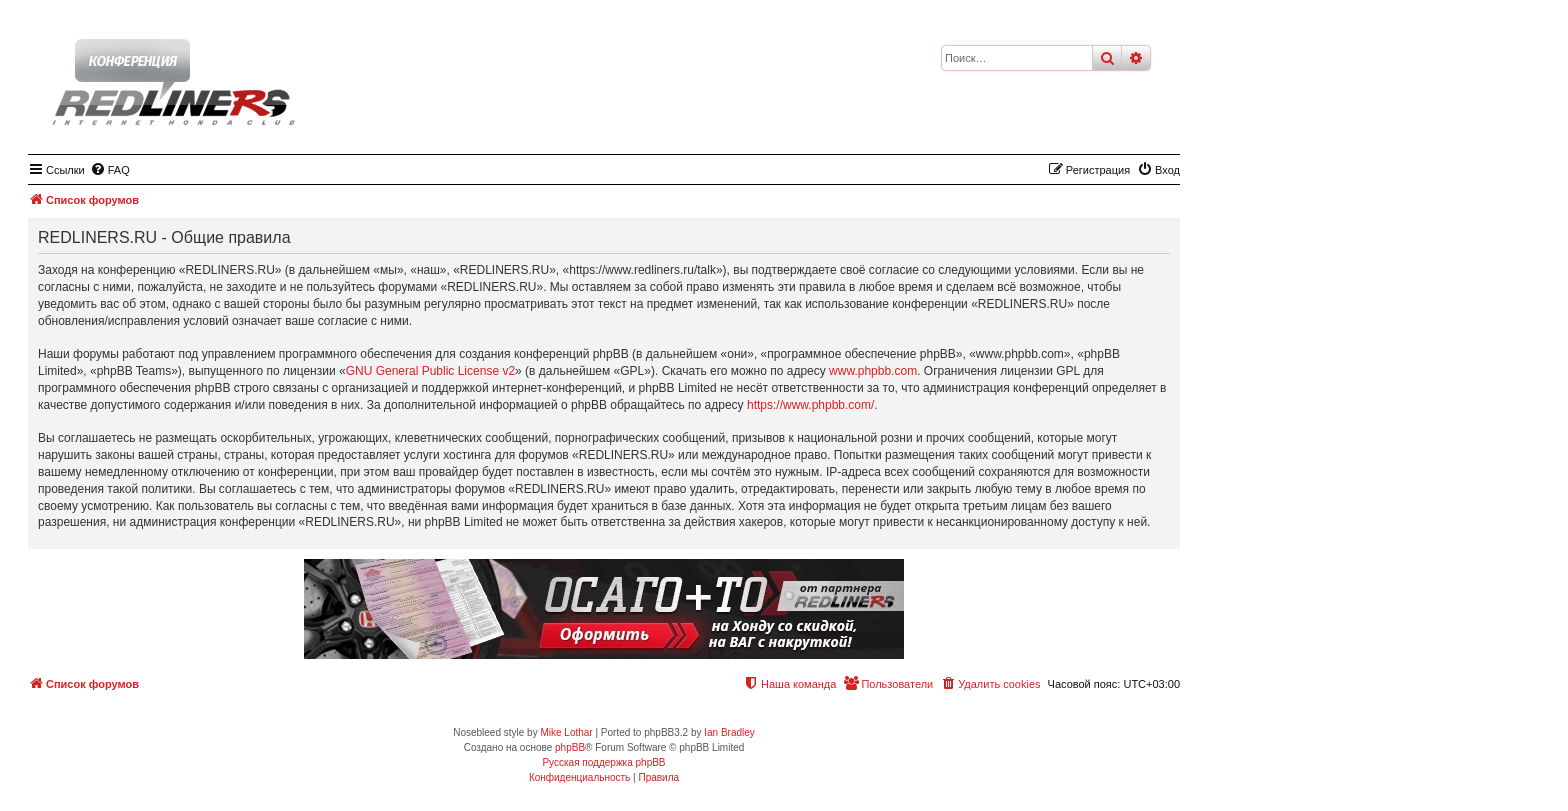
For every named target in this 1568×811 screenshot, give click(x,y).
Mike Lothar (566, 732)
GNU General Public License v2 (430, 371)
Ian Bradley (729, 732)
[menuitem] (110, 170)
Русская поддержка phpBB (603, 762)
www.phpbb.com (873, 371)
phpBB (570, 747)
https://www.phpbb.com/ (810, 405)
